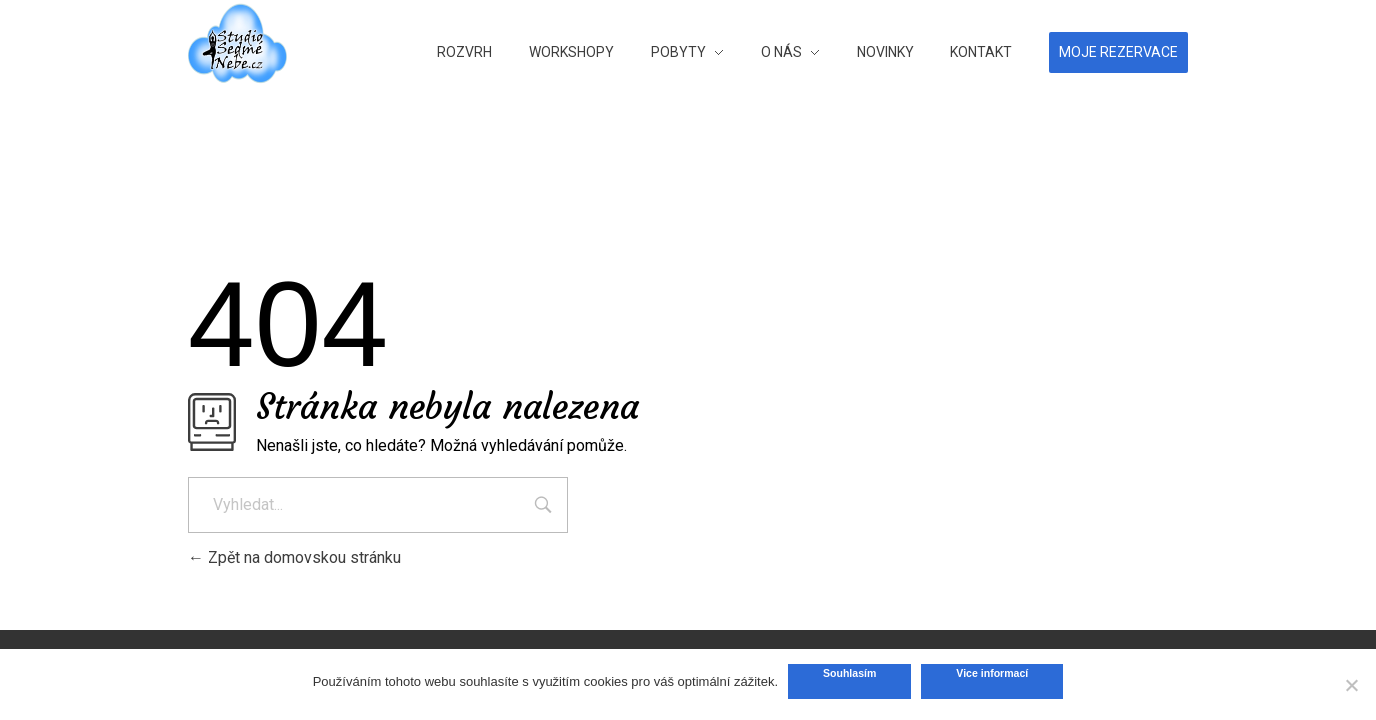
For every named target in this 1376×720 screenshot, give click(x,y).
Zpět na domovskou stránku (294, 557)
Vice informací (992, 673)
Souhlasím (849, 673)
